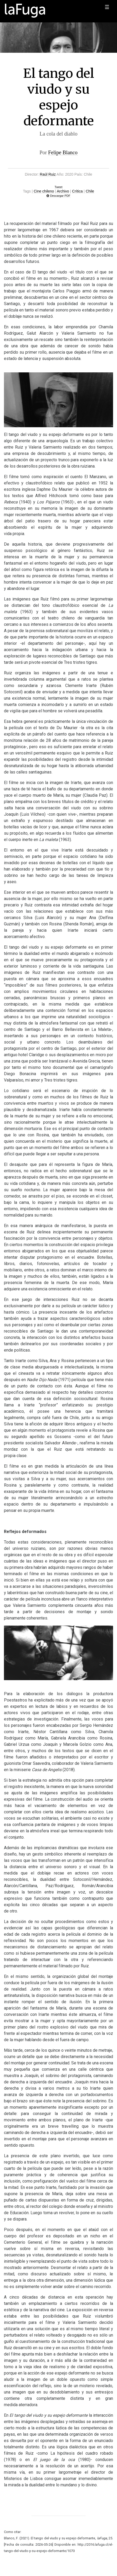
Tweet (59, 187)
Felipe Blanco (63, 152)
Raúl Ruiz (48, 174)
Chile (90, 191)
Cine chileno (44, 191)
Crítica (77, 191)
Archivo (63, 191)
